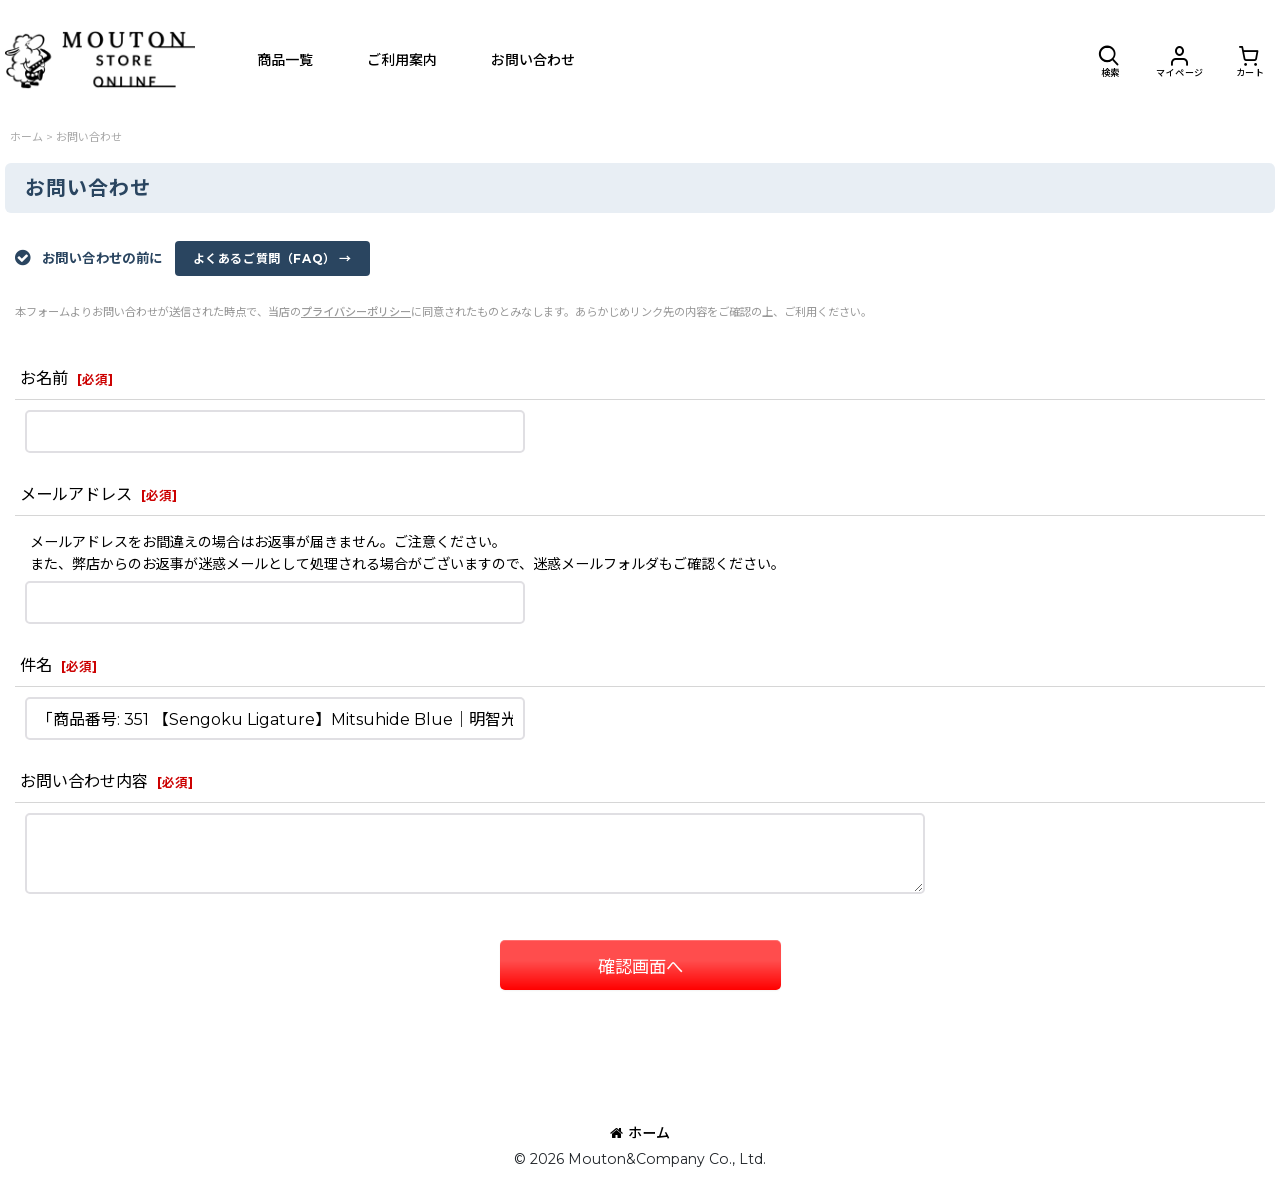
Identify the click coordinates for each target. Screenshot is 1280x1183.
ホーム (640, 1133)
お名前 (44, 378)
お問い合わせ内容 (84, 781)
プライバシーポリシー (356, 312)
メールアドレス (76, 494)
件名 (36, 665)
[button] (1110, 60)
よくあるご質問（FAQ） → (272, 258)
